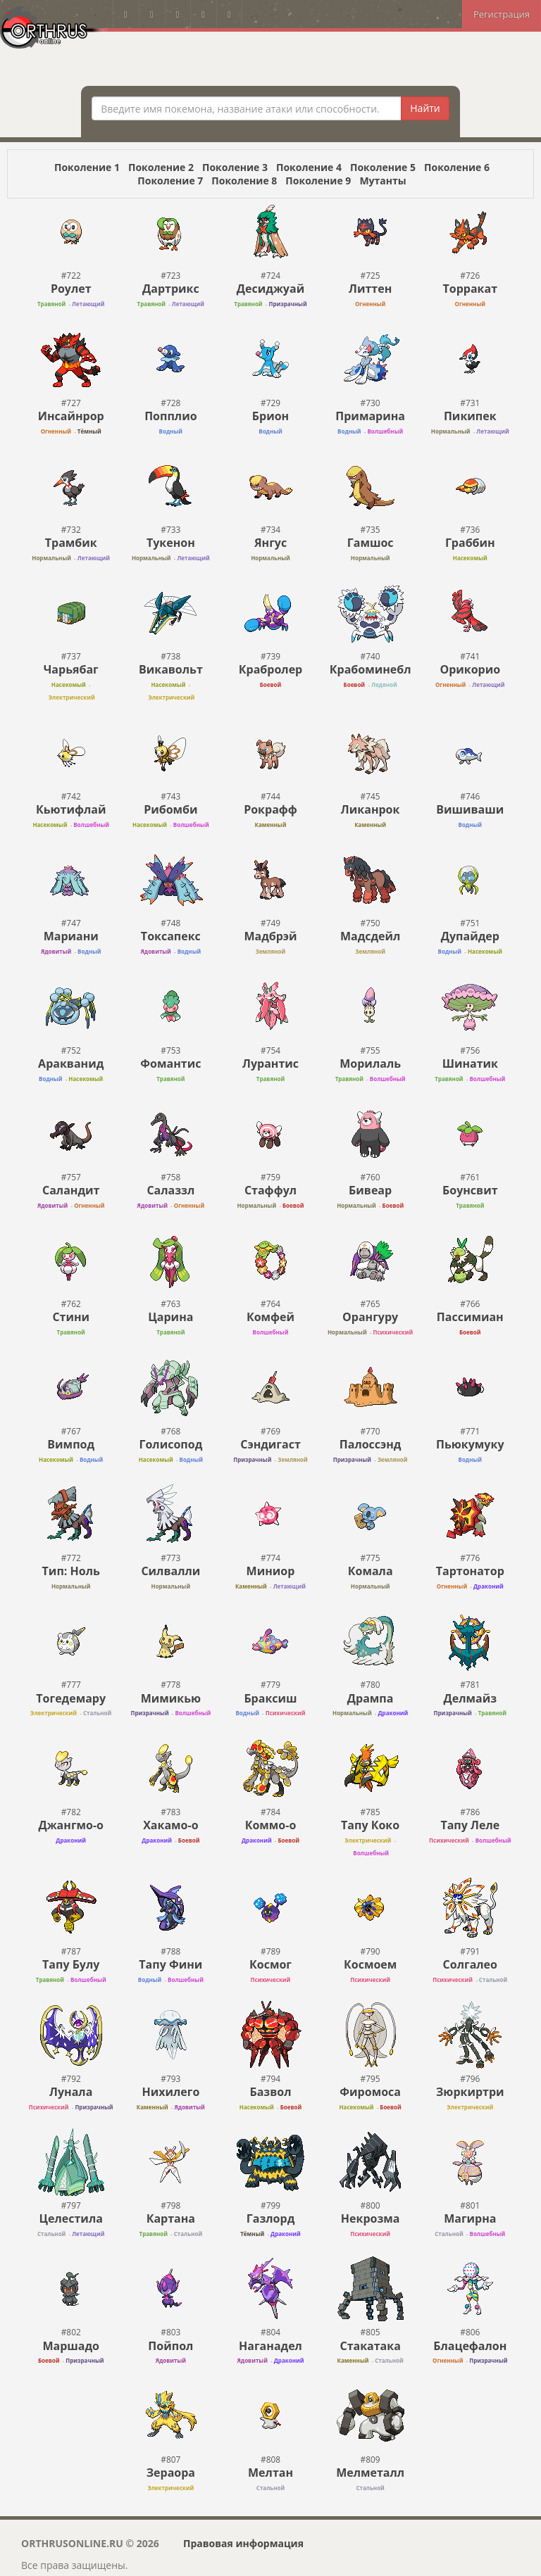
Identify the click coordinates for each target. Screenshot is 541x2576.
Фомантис (170, 1063)
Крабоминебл (370, 669)
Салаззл (170, 1190)
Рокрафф (270, 809)
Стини (70, 1317)
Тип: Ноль (71, 1571)
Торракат (470, 288)
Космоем (370, 1964)
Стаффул (270, 1190)
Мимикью (171, 1698)
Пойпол (170, 2346)
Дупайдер (470, 936)
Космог (270, 1964)
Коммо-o (271, 1825)
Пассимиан (470, 1317)
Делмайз (470, 1698)
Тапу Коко (370, 1825)
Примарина (370, 416)
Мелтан (270, 2472)
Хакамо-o (170, 1825)
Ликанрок (370, 809)
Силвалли (170, 1571)
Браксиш (270, 1698)
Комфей (270, 1317)
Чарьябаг (71, 669)
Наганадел (270, 2346)
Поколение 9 (318, 180)
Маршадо (70, 2346)
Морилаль (370, 1063)
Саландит (70, 1190)
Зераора (171, 2472)
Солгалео (470, 1964)
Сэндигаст (270, 1444)
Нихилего (170, 2092)
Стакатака (370, 2346)
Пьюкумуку (470, 1444)
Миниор (271, 1571)
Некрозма (370, 2218)
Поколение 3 (235, 167)
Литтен (370, 288)
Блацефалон (469, 2346)
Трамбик (71, 542)
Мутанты (382, 180)
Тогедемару (71, 1698)
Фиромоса (370, 2092)
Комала (370, 1571)
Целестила (71, 2218)
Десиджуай (270, 288)
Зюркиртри (470, 2092)
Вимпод (70, 1444)
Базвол (270, 2092)
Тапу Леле (469, 1825)
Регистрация (501, 14)
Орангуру (370, 1317)
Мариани (71, 936)
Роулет (71, 288)
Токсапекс (171, 936)
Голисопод (170, 1444)
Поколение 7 (170, 180)
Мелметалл (370, 2472)
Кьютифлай (71, 809)
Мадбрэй (270, 936)
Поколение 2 (161, 167)
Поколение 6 (457, 167)
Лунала (70, 2092)
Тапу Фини (170, 1964)
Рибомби (170, 809)
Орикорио (470, 669)
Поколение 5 (383, 167)
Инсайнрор (71, 416)
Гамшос (370, 542)
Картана (171, 2218)
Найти (425, 108)
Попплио (170, 416)
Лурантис (270, 1063)
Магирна (470, 2218)
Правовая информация (243, 2543)
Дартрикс (170, 288)
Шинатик (470, 1063)
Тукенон (171, 542)
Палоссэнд (371, 1444)
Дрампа (370, 1698)
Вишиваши (470, 809)
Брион (270, 416)
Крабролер (270, 669)
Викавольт (171, 669)
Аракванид (71, 1063)
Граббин (470, 542)
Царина (170, 1317)
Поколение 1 (87, 167)
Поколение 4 (309, 167)
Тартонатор (470, 1571)
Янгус (270, 542)
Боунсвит (469, 1190)
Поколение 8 (244, 180)
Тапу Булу (70, 1964)
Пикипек (470, 416)
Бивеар (370, 1190)
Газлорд (271, 2218)
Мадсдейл (370, 936)
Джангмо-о (71, 1825)
